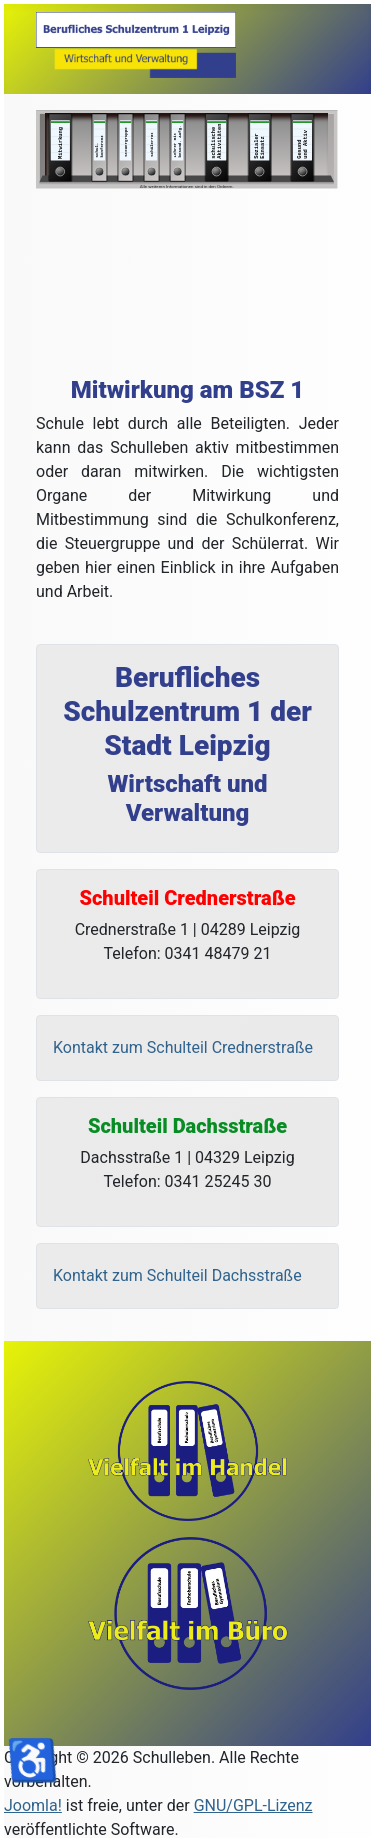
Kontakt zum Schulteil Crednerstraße (183, 1047)
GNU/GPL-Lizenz (253, 1805)
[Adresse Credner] (187, 934)
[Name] (187, 748)
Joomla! (33, 1805)
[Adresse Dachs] (187, 1162)
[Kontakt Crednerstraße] (187, 1048)
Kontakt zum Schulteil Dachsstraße (177, 1275)
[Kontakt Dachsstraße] (187, 1276)
